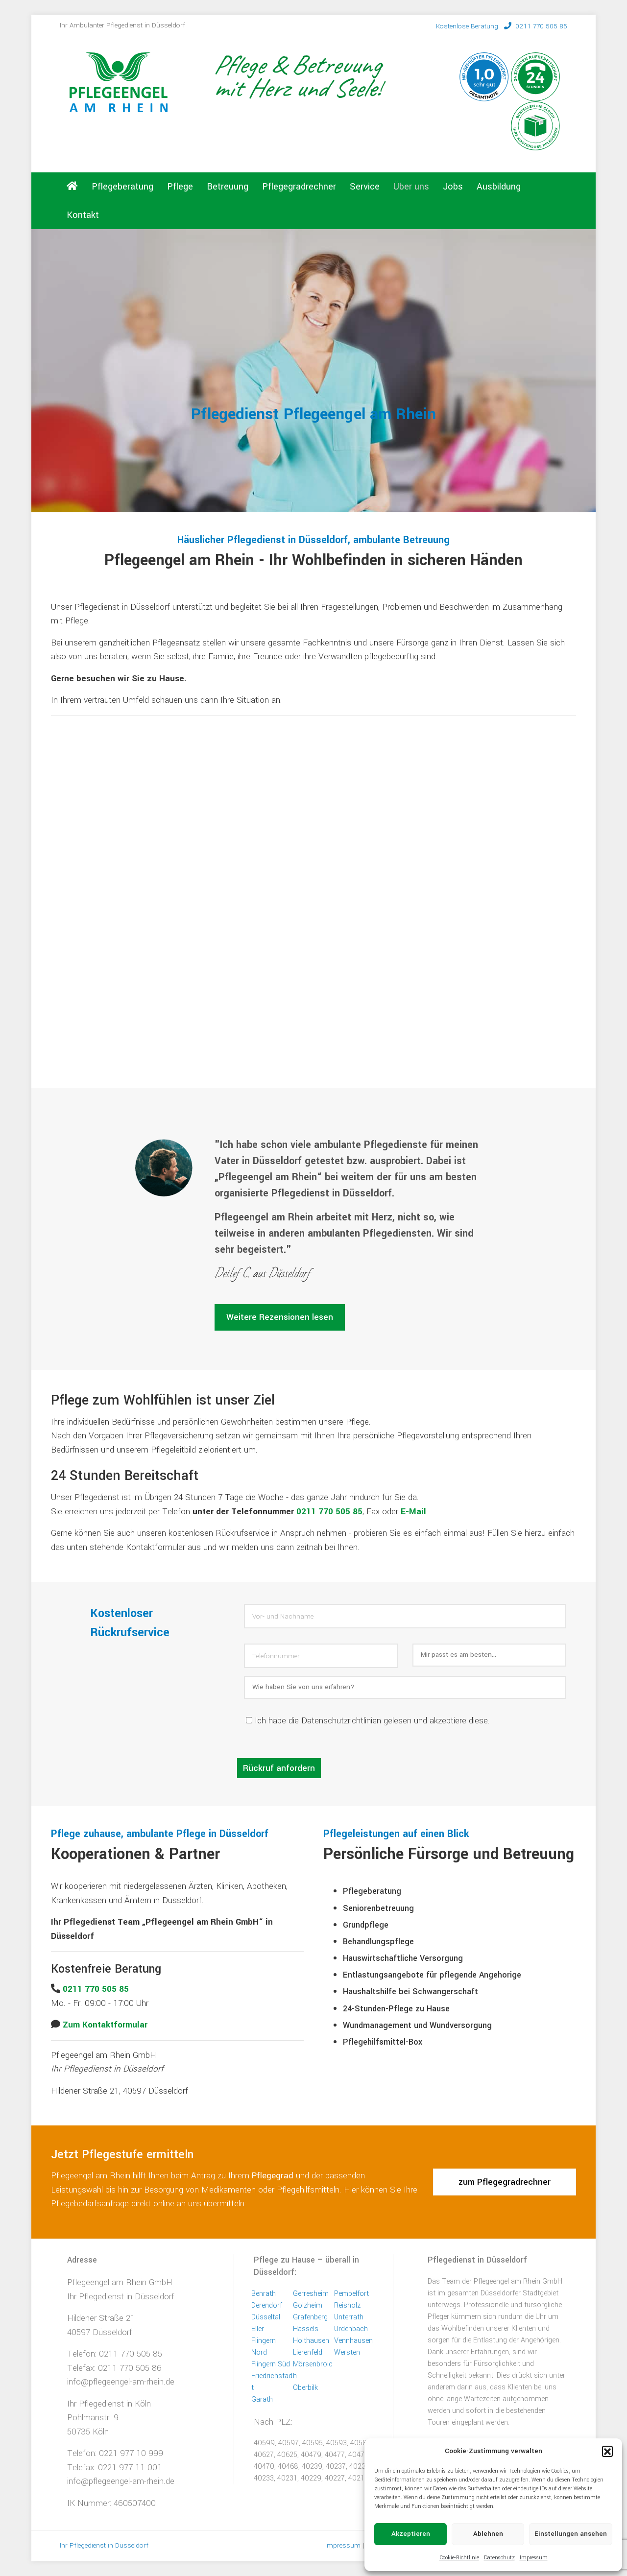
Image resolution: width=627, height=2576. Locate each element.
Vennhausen (353, 2341)
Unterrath (348, 2317)
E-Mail (413, 1511)
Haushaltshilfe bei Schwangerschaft (410, 1991)
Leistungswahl (77, 2190)
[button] (607, 2451)
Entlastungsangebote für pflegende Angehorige (432, 1974)
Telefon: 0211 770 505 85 (114, 2354)
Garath (262, 2399)
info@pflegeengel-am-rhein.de (120, 2382)
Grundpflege (365, 1925)
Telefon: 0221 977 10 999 (115, 2453)
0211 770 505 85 (501, 26)
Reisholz (347, 2305)
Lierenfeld (307, 2352)
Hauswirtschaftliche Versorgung (403, 1958)
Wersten (347, 2352)
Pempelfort (351, 2294)
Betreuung (227, 186)
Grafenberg (310, 2317)
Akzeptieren (410, 2533)
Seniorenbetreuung (378, 1908)
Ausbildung (499, 186)
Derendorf (266, 2305)
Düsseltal (265, 2317)
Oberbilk (305, 2388)
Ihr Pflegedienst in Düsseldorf (120, 2296)
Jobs (453, 186)
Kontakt (83, 215)
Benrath (263, 2294)
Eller (257, 2329)
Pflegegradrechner (299, 186)
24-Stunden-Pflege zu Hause (396, 2008)
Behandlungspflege (378, 1941)
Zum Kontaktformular (105, 2025)
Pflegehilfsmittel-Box (382, 2042)
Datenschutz (499, 2557)
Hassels (305, 2329)
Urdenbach (351, 2329)
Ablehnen (488, 2533)
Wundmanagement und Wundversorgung (417, 2025)
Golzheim (307, 2305)
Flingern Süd (270, 2364)
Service (365, 186)
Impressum (534, 2557)
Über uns (411, 186)
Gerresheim (311, 2294)
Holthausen (311, 2341)
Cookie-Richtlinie (459, 2557)
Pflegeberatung (122, 186)
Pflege (180, 186)
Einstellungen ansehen (570, 2533)
